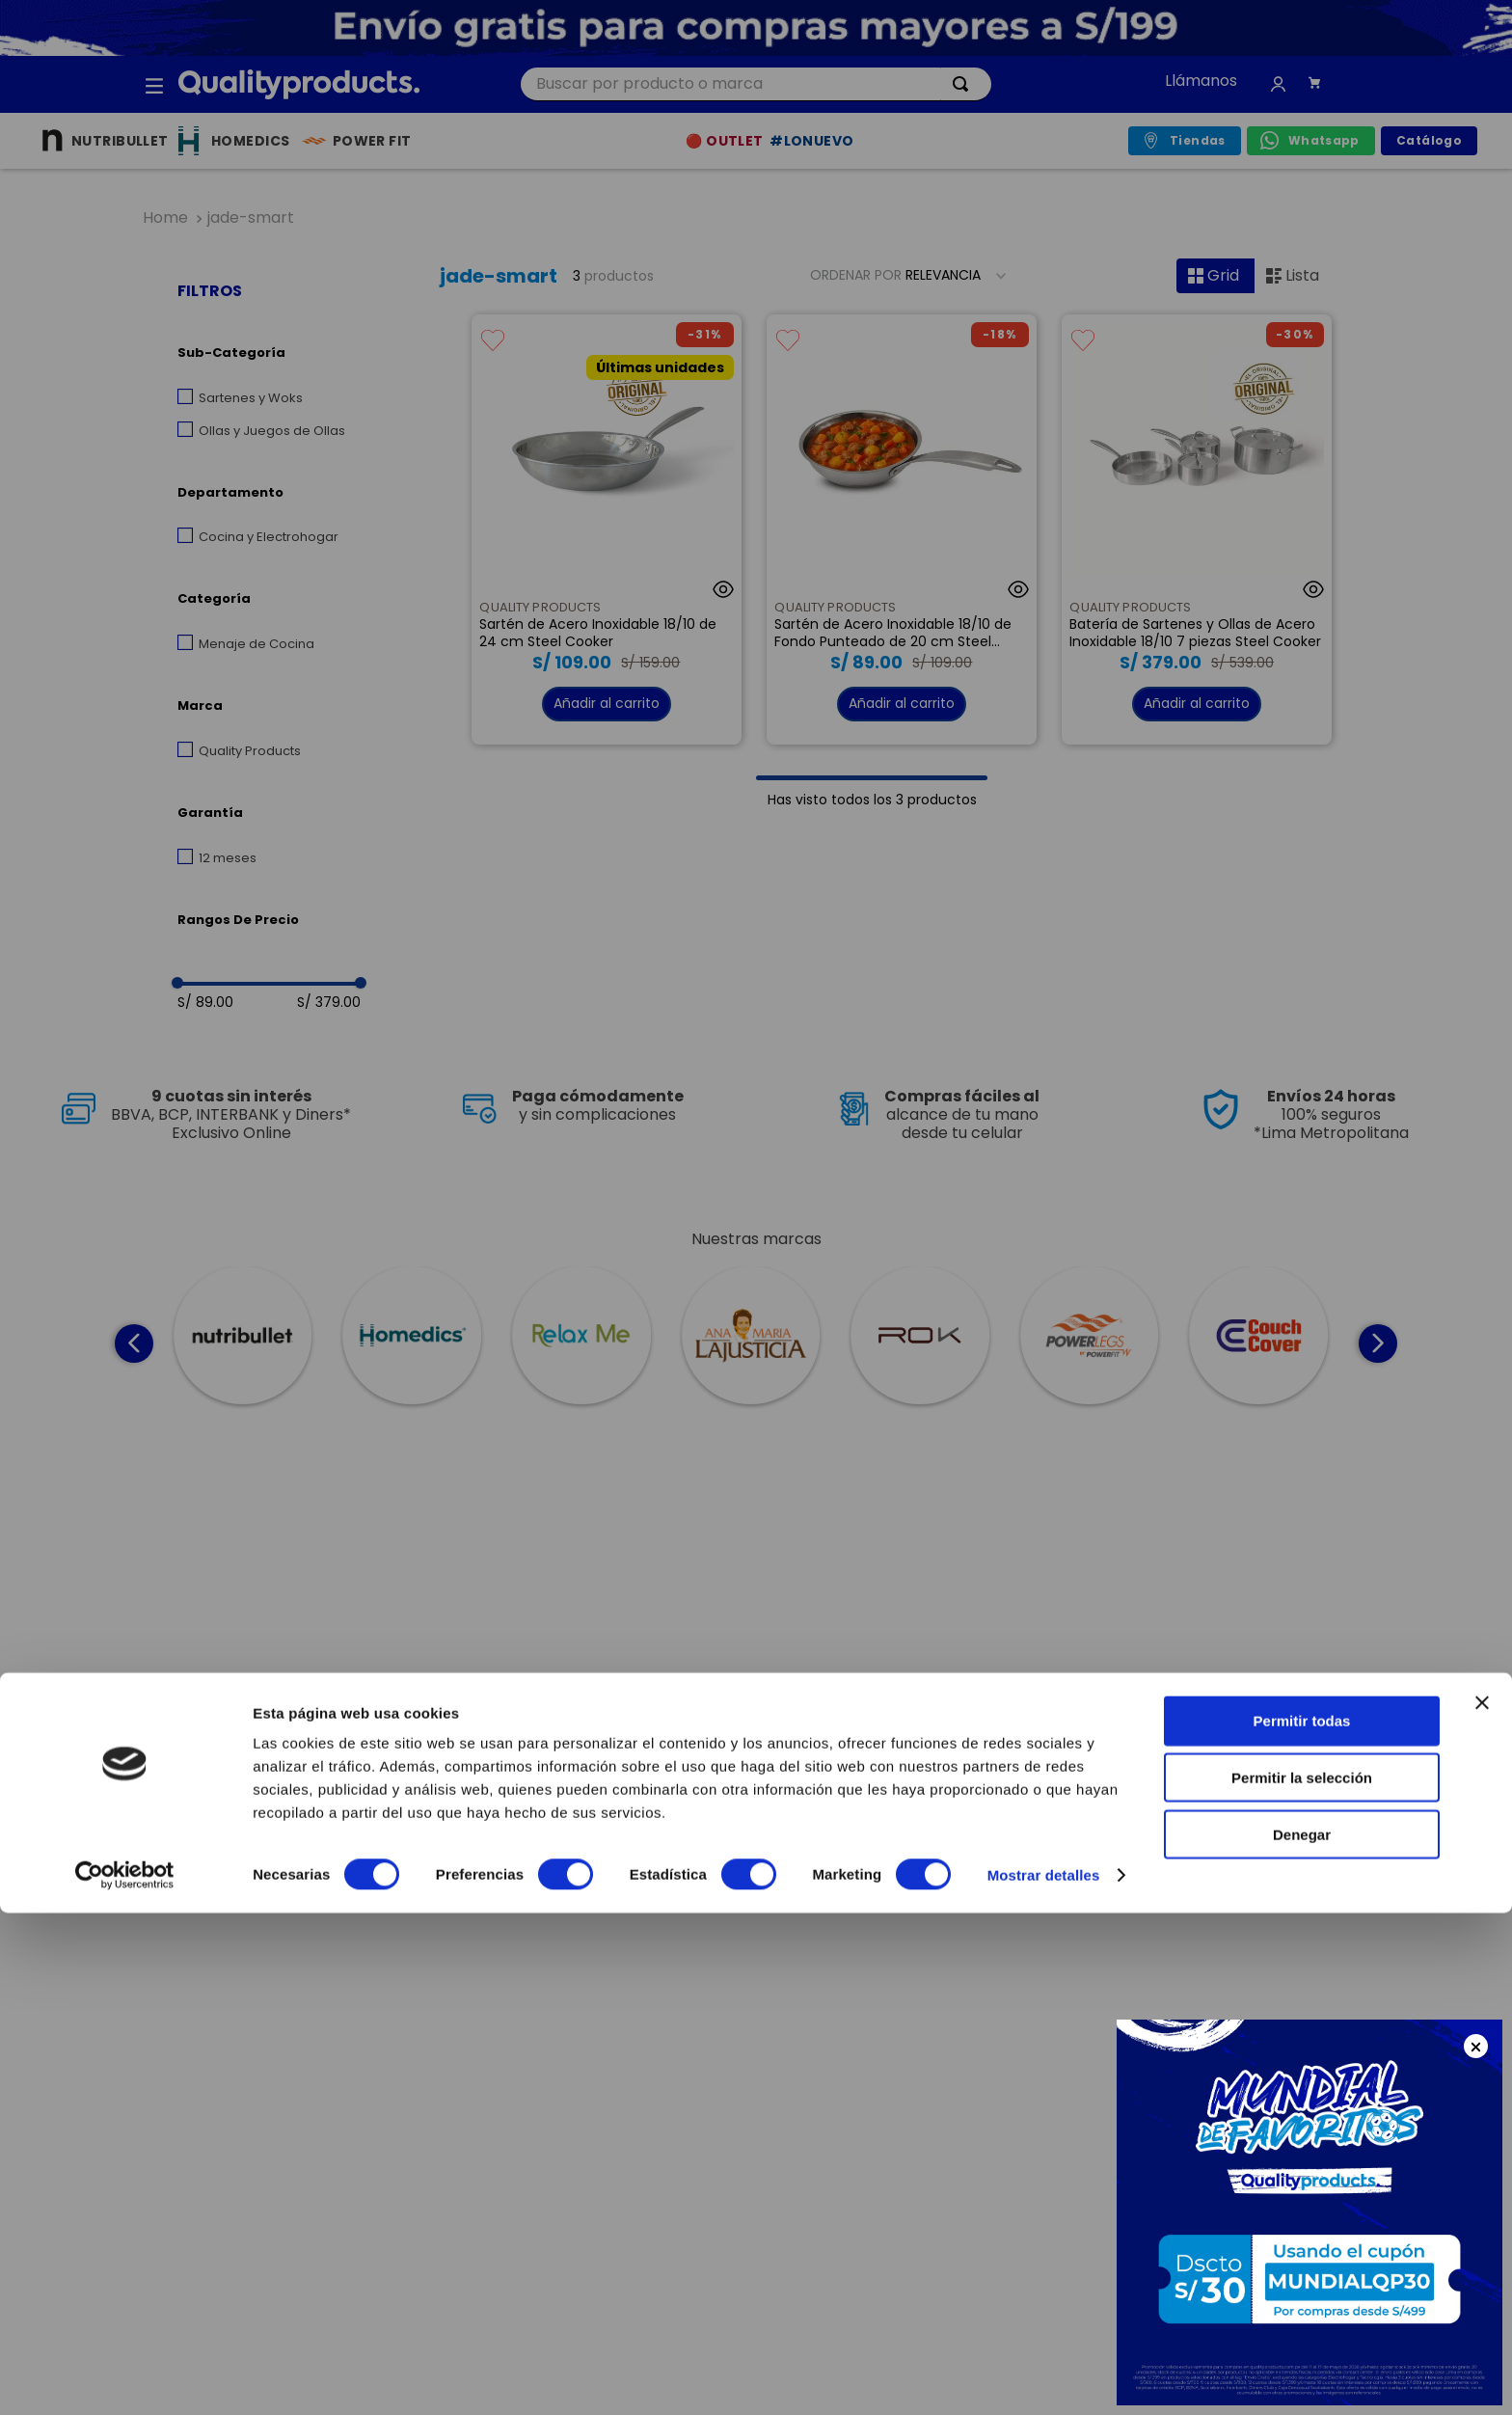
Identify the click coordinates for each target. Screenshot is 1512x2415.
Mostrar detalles (1043, 2377)
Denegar (1302, 2336)
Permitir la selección (1301, 2279)
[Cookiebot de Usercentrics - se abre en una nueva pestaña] (124, 2377)
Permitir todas (1302, 2222)
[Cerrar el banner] (1482, 2204)
